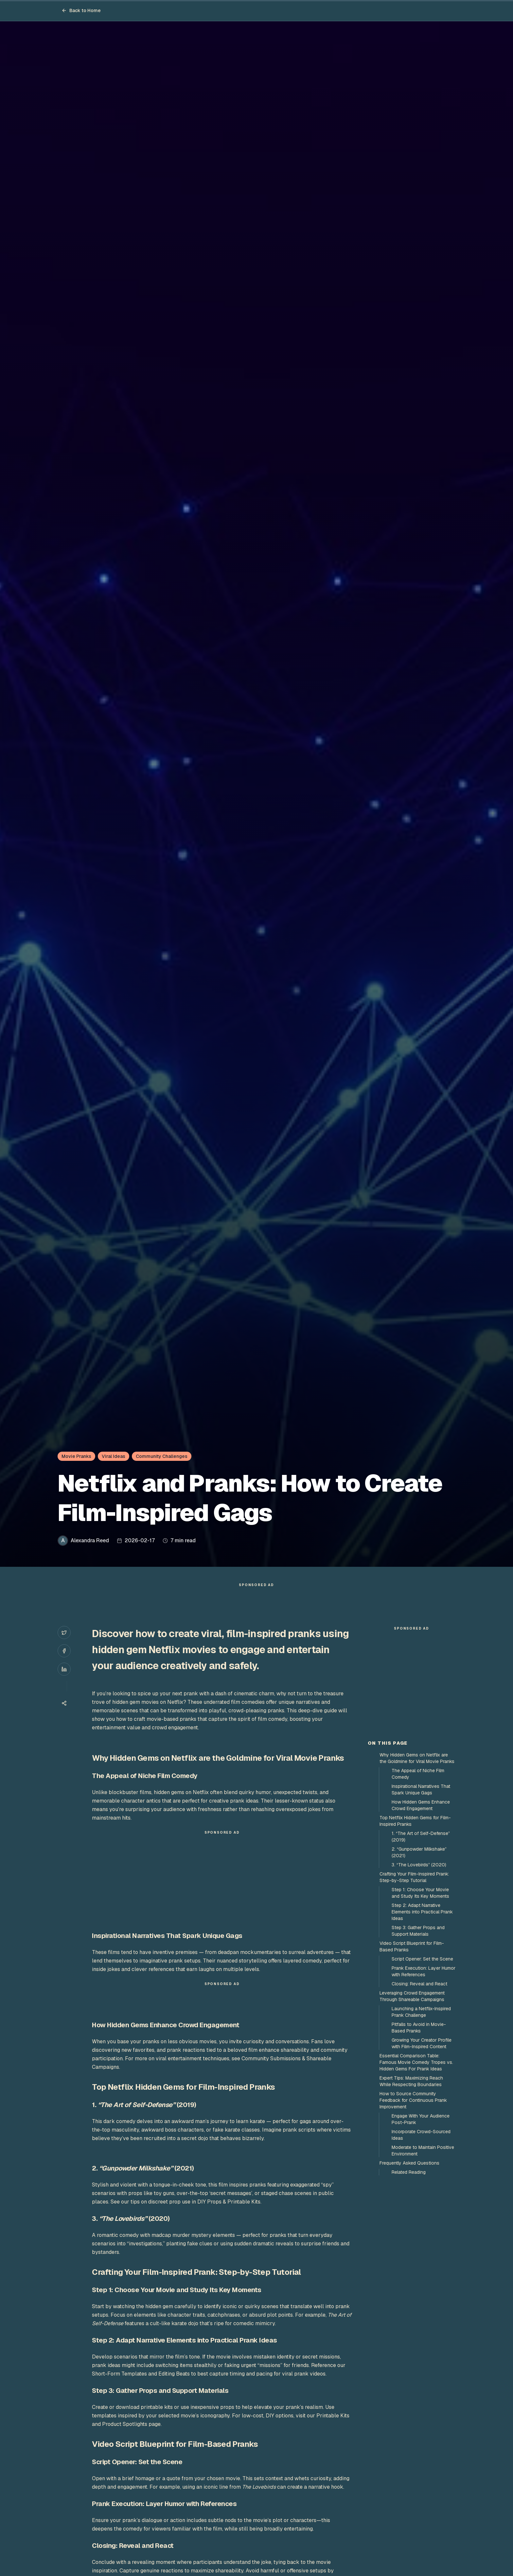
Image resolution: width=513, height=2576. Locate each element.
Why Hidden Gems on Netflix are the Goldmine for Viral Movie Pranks (417, 1875)
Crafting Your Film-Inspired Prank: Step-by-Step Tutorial (414, 1994)
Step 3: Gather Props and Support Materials (418, 2048)
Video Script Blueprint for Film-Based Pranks (412, 2064)
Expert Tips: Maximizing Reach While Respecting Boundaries (411, 2198)
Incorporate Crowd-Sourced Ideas (421, 2252)
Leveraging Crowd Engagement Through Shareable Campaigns (412, 2113)
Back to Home (81, 10)
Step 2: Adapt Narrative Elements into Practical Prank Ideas (422, 2029)
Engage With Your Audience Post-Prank (421, 2236)
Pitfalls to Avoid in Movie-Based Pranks (419, 2145)
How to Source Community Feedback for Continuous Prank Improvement (413, 2217)
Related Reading (409, 2289)
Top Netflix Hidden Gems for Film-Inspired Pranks (415, 1938)
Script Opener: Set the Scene (422, 2076)
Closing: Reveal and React (419, 2101)
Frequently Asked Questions (409, 2280)
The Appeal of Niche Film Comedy (418, 1891)
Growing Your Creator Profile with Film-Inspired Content (421, 2160)
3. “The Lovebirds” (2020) (419, 1982)
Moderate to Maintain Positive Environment (423, 2268)
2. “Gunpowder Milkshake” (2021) (419, 1969)
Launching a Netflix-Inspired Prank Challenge (421, 2129)
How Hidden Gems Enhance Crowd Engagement (421, 1922)
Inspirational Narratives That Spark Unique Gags (421, 1907)
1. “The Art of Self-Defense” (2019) (421, 1954)
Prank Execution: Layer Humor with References (423, 2089)
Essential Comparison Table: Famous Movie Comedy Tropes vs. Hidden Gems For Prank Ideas (416, 2179)
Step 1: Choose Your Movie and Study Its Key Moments (420, 2010)
